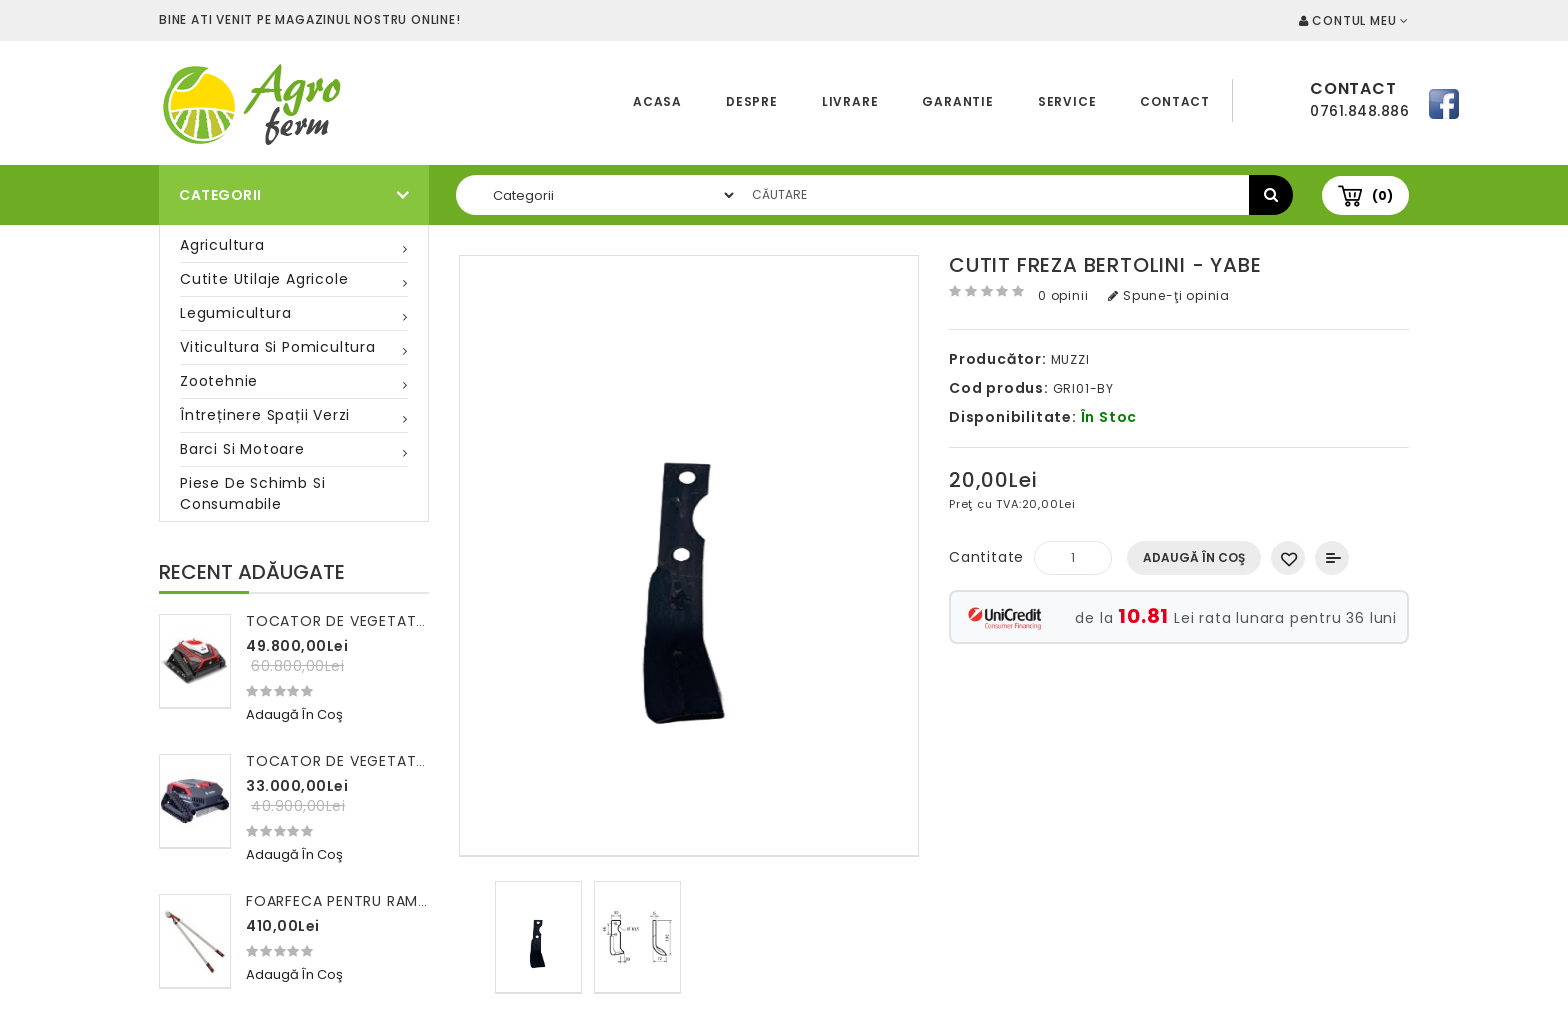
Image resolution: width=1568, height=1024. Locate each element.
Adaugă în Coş (1194, 557)
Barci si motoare (242, 449)
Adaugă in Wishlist (1288, 558)
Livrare (850, 101)
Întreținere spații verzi (265, 415)
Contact (1175, 101)
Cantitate (986, 557)
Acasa (657, 101)
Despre (752, 101)
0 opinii (1063, 295)
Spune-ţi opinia (1169, 295)
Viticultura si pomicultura (278, 347)
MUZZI (1070, 359)
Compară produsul (1332, 558)
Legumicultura (235, 313)
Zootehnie (219, 381)
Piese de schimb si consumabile (252, 493)
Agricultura (222, 245)
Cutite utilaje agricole (264, 279)
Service (1067, 101)
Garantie (957, 101)
